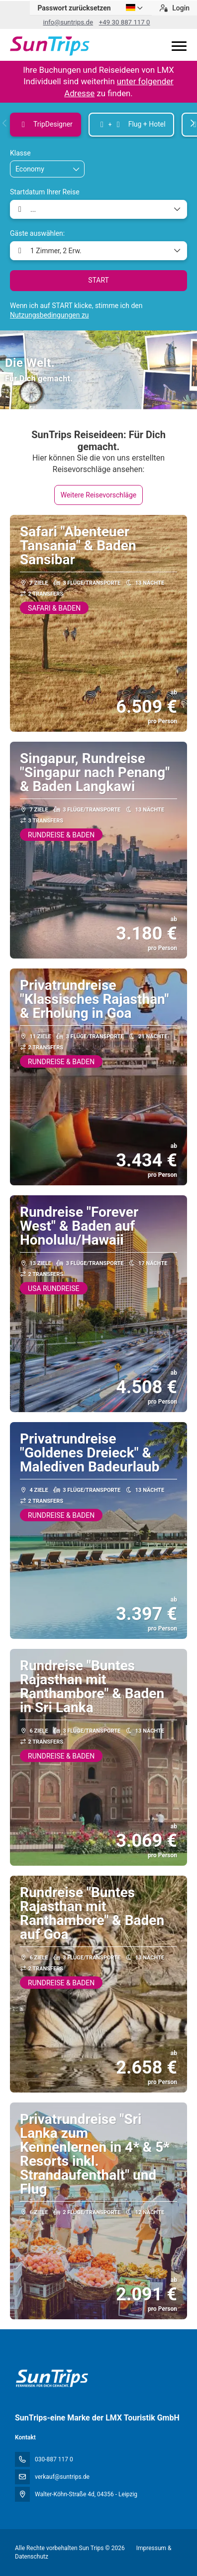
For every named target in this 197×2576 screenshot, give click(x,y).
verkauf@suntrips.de (62, 2476)
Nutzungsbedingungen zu (49, 315)
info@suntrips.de (68, 22)
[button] (5, 123)
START (98, 280)
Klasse (20, 153)
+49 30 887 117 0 (124, 22)
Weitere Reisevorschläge (99, 495)
